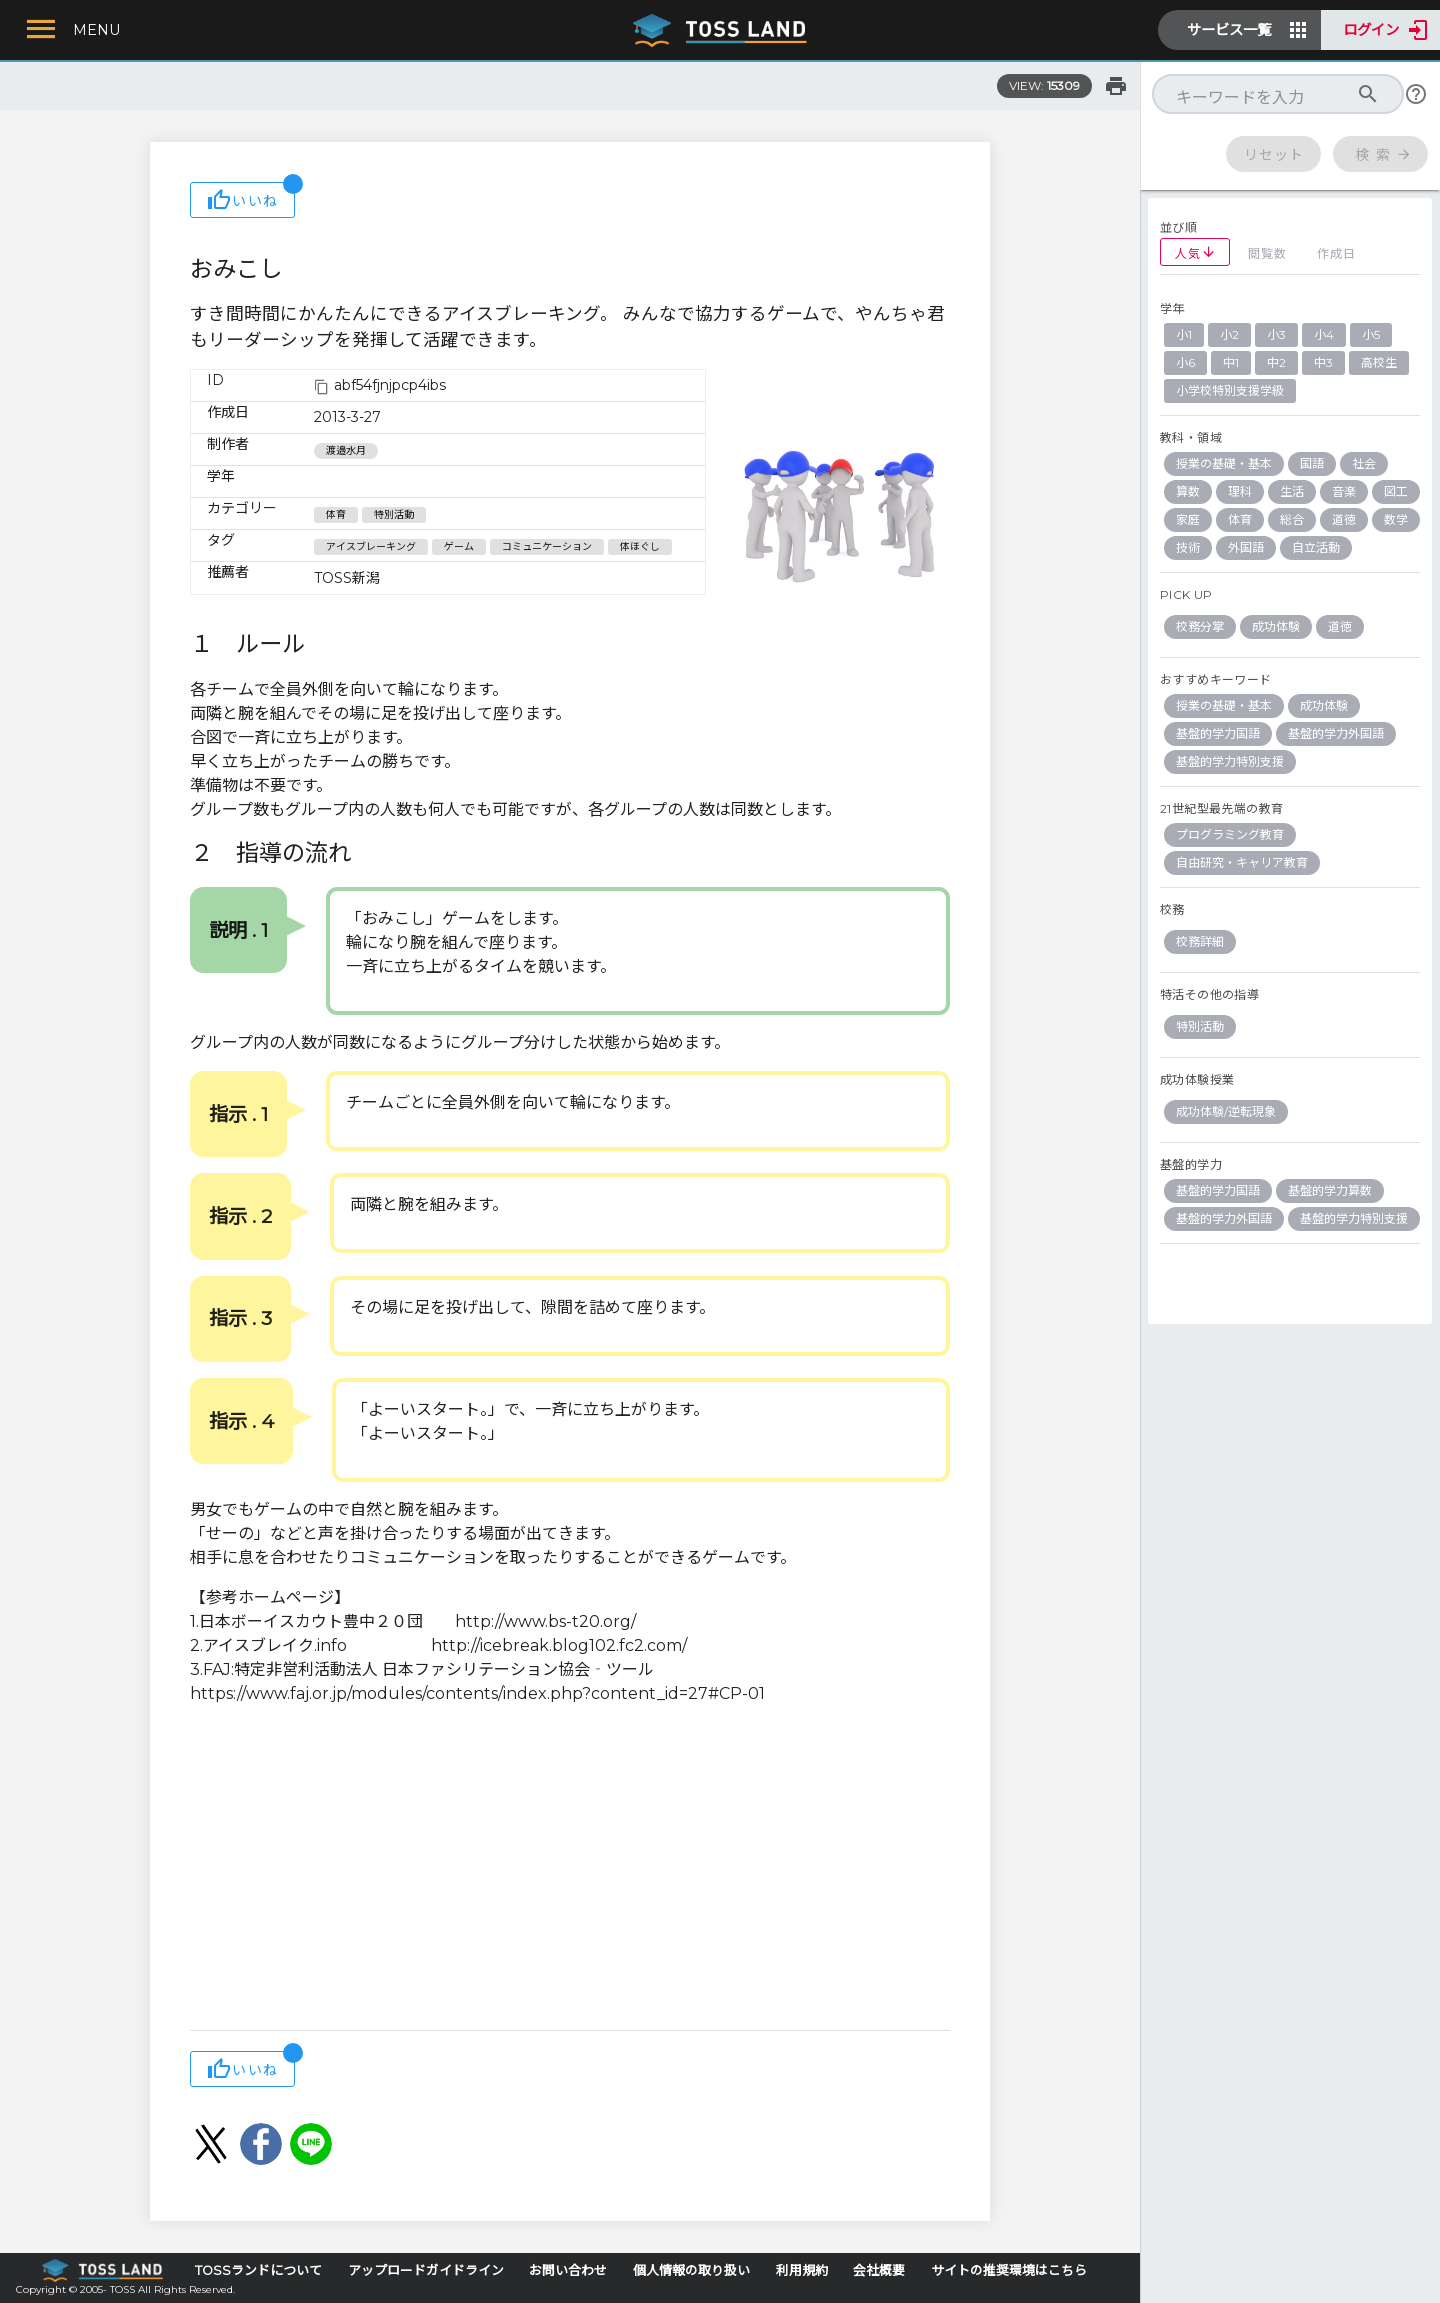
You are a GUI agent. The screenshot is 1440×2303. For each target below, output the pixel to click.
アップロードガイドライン (426, 2270)
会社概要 (879, 2270)
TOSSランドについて (258, 2270)
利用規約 (802, 2270)
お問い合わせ (568, 2270)
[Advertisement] (570, 1870)
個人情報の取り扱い (691, 2270)
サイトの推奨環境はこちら (1009, 2270)
